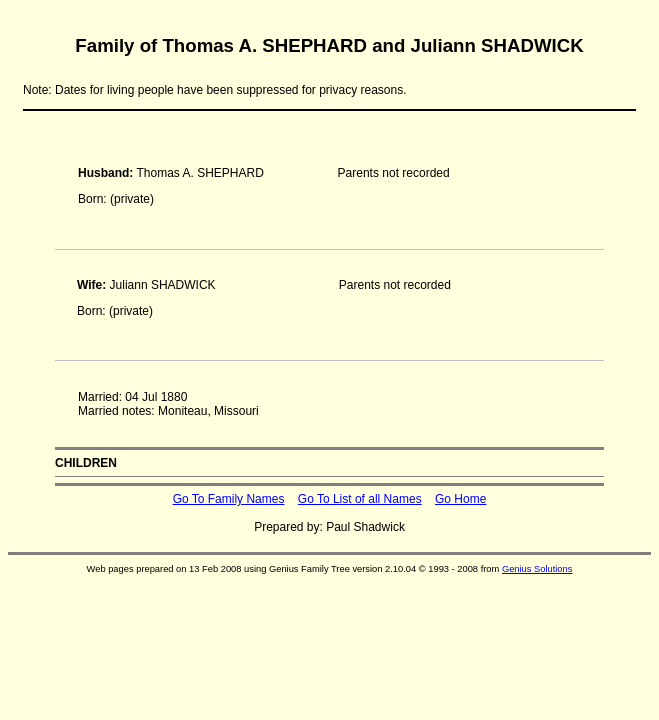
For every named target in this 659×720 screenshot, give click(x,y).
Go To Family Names (229, 499)
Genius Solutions (537, 569)
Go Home (460, 499)
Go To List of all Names (360, 499)
